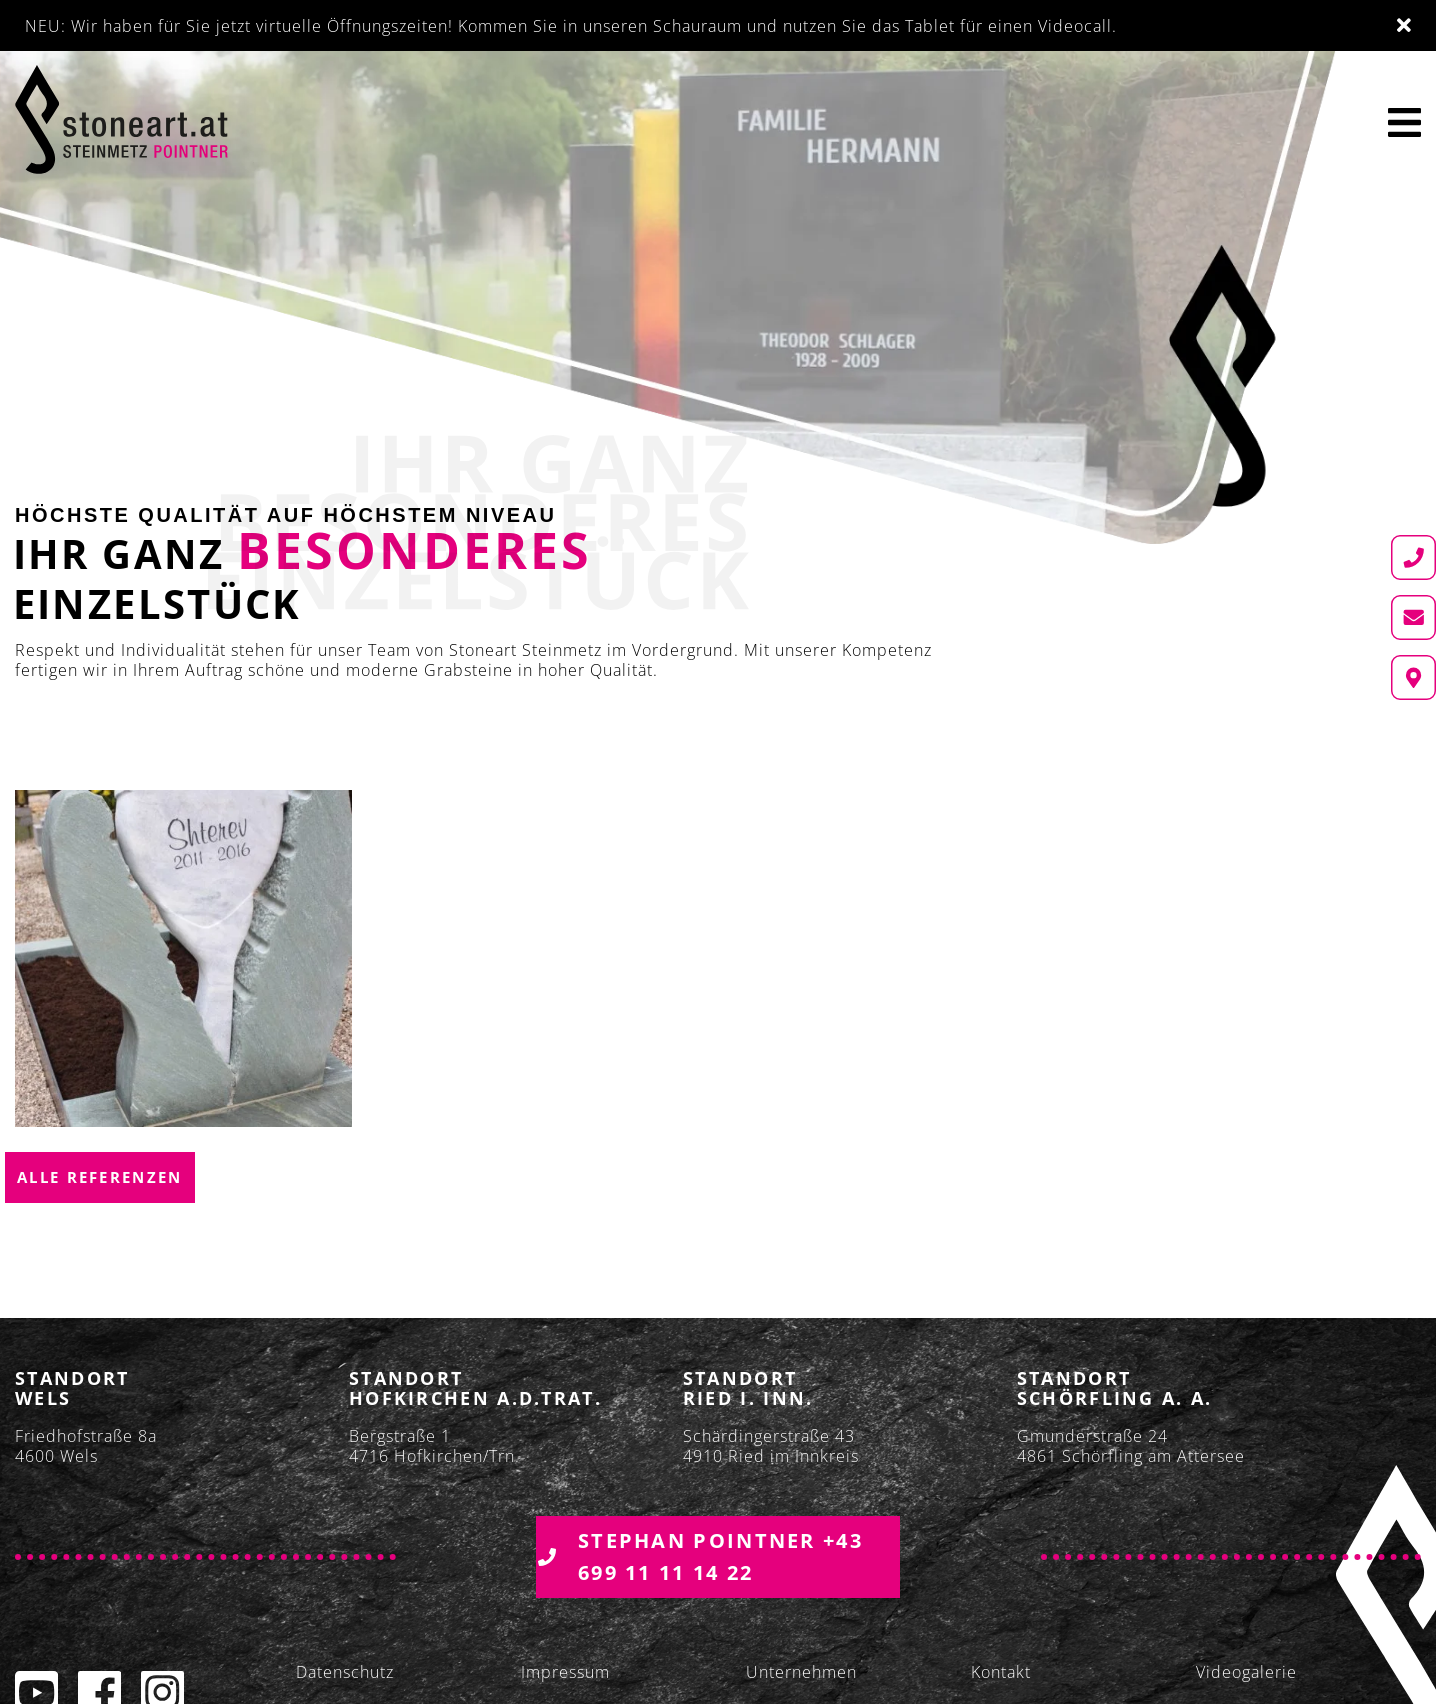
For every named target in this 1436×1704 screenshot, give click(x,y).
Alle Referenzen (100, 1177)
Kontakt (1001, 1672)
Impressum (565, 1672)
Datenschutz (345, 1672)
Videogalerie (1246, 1672)
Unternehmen (801, 1672)
